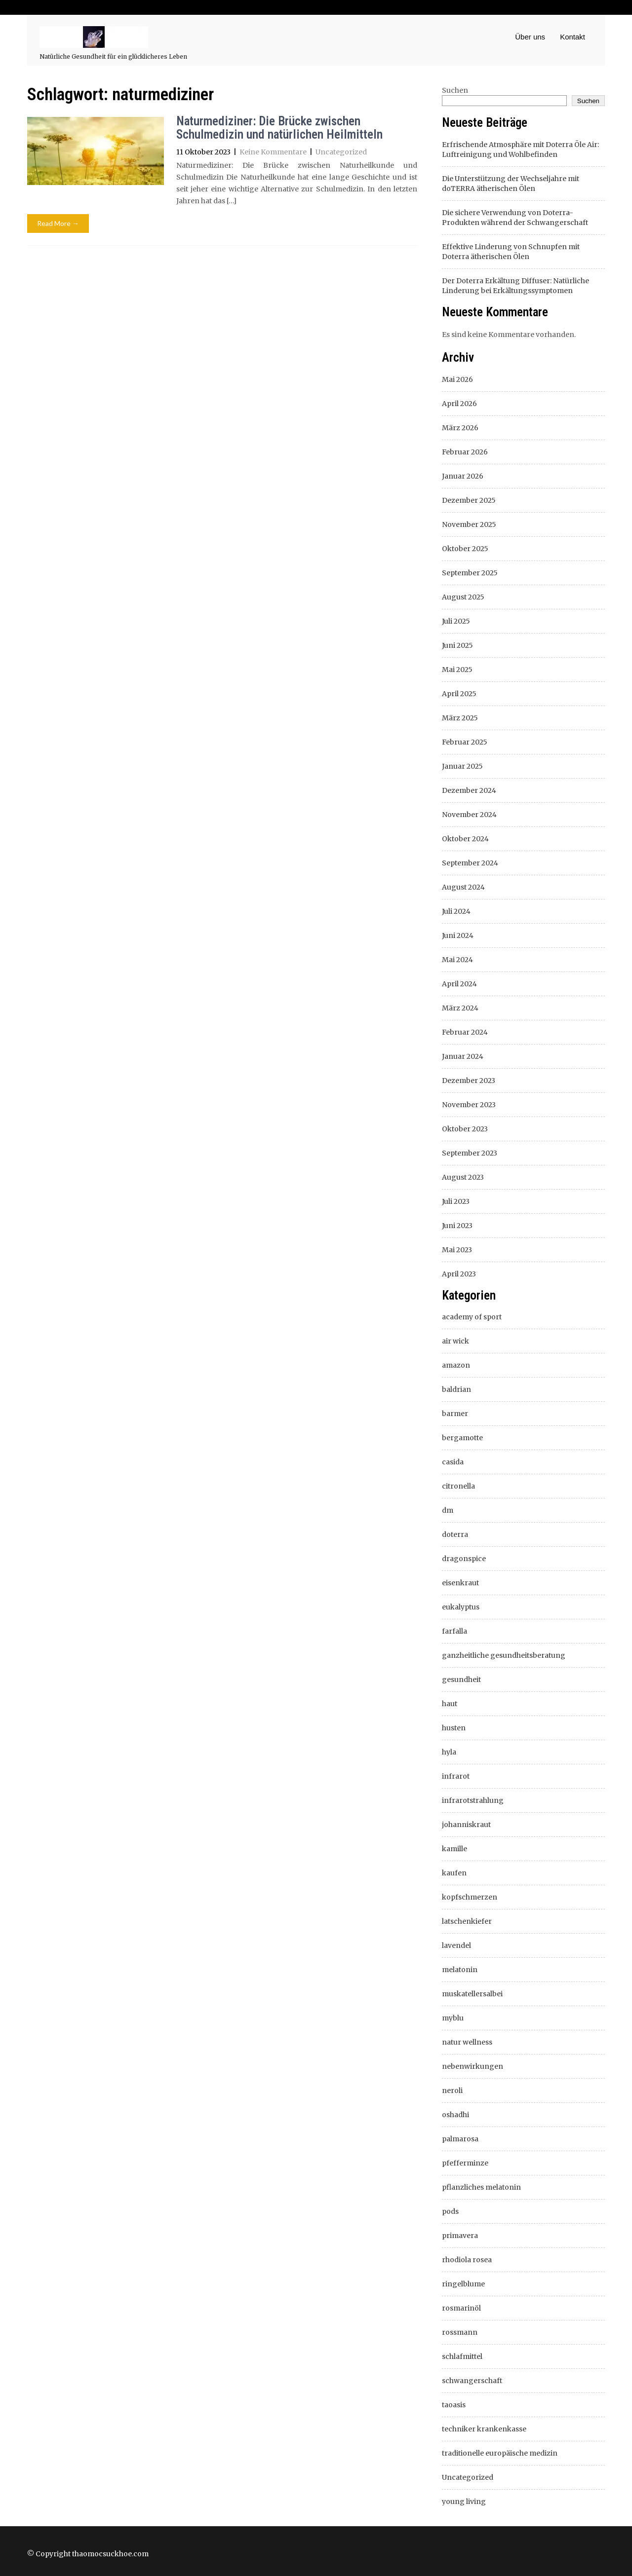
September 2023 (469, 1153)
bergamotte (462, 1437)
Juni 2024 (458, 935)
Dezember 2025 (469, 500)
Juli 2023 (456, 1201)
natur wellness (467, 2042)
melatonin (459, 1969)
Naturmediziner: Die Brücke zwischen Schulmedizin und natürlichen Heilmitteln (279, 128)
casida (453, 1461)
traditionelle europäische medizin (499, 2453)
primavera (460, 2235)
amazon (456, 1365)
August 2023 (463, 1177)
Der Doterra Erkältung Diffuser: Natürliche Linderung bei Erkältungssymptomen (515, 285)
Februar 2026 (465, 452)
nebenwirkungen (472, 2066)
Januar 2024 (462, 1056)
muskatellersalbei (472, 1993)
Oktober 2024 (465, 838)
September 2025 (470, 572)
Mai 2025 (457, 669)
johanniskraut (466, 1824)
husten (454, 1727)
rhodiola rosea (467, 2259)
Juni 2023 (457, 1225)
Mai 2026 (457, 379)
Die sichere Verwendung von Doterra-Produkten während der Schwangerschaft (515, 217)
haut (449, 1703)
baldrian (456, 1389)
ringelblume (463, 2283)
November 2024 (469, 814)
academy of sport (472, 1316)
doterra (455, 1534)
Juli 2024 (456, 911)
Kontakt (572, 37)
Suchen (455, 90)
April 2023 (459, 1273)
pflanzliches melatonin (481, 2187)
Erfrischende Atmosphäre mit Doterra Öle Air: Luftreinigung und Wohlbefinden (520, 149)
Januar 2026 (462, 476)
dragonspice (464, 1558)
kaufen (454, 1872)
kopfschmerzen (469, 1897)
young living (464, 2501)
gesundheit (461, 1679)
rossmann (459, 2332)
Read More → (58, 223)
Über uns (530, 37)
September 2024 (470, 863)
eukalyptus (460, 1607)
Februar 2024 (465, 1032)
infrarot (456, 1776)
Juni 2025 (457, 645)
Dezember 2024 (469, 790)
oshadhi (455, 2114)
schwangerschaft (472, 2380)
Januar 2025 (462, 766)
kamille (454, 1848)
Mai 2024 (457, 959)
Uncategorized (341, 152)
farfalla (454, 1631)
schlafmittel (462, 2356)
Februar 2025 (464, 742)
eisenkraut (460, 1582)
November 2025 (469, 524)
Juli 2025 (456, 621)
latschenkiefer (467, 1921)
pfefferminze (465, 2163)
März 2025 (460, 717)
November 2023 (469, 1104)
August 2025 (463, 597)
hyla (449, 1752)
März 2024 (460, 1008)
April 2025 (459, 693)
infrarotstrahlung (473, 1800)
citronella (458, 1486)
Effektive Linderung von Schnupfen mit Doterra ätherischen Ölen (511, 251)
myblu (453, 2018)
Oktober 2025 (465, 548)
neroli (452, 2090)
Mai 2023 (457, 1249)
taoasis (454, 2404)
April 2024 (459, 983)
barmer (455, 1413)
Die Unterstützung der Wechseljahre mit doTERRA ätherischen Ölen (510, 183)
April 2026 (459, 403)
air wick (455, 1341)
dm (447, 1510)
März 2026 (460, 427)
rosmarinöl (461, 2308)
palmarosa (460, 2138)
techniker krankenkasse (484, 2429)
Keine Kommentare (273, 152)
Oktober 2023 (465, 1128)
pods (450, 2211)
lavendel (456, 1945)
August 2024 (463, 887)
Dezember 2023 (468, 1080)
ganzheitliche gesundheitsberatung (503, 1655)
